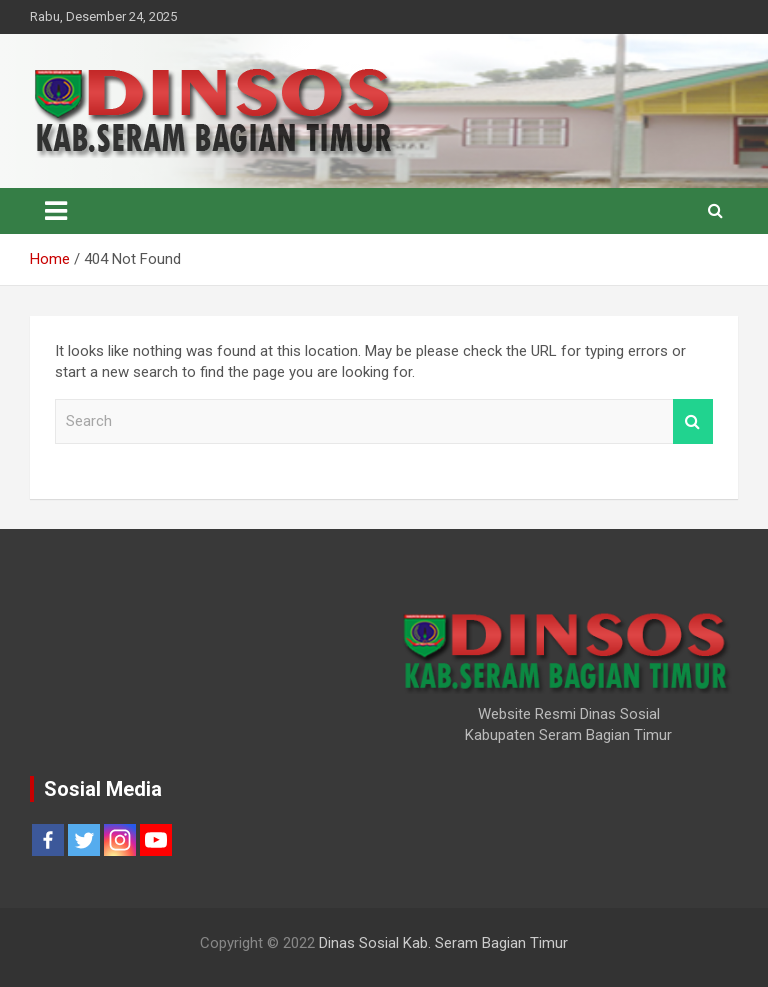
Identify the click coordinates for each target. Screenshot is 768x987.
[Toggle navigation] (56, 211)
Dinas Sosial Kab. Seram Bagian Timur (443, 943)
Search (693, 421)
